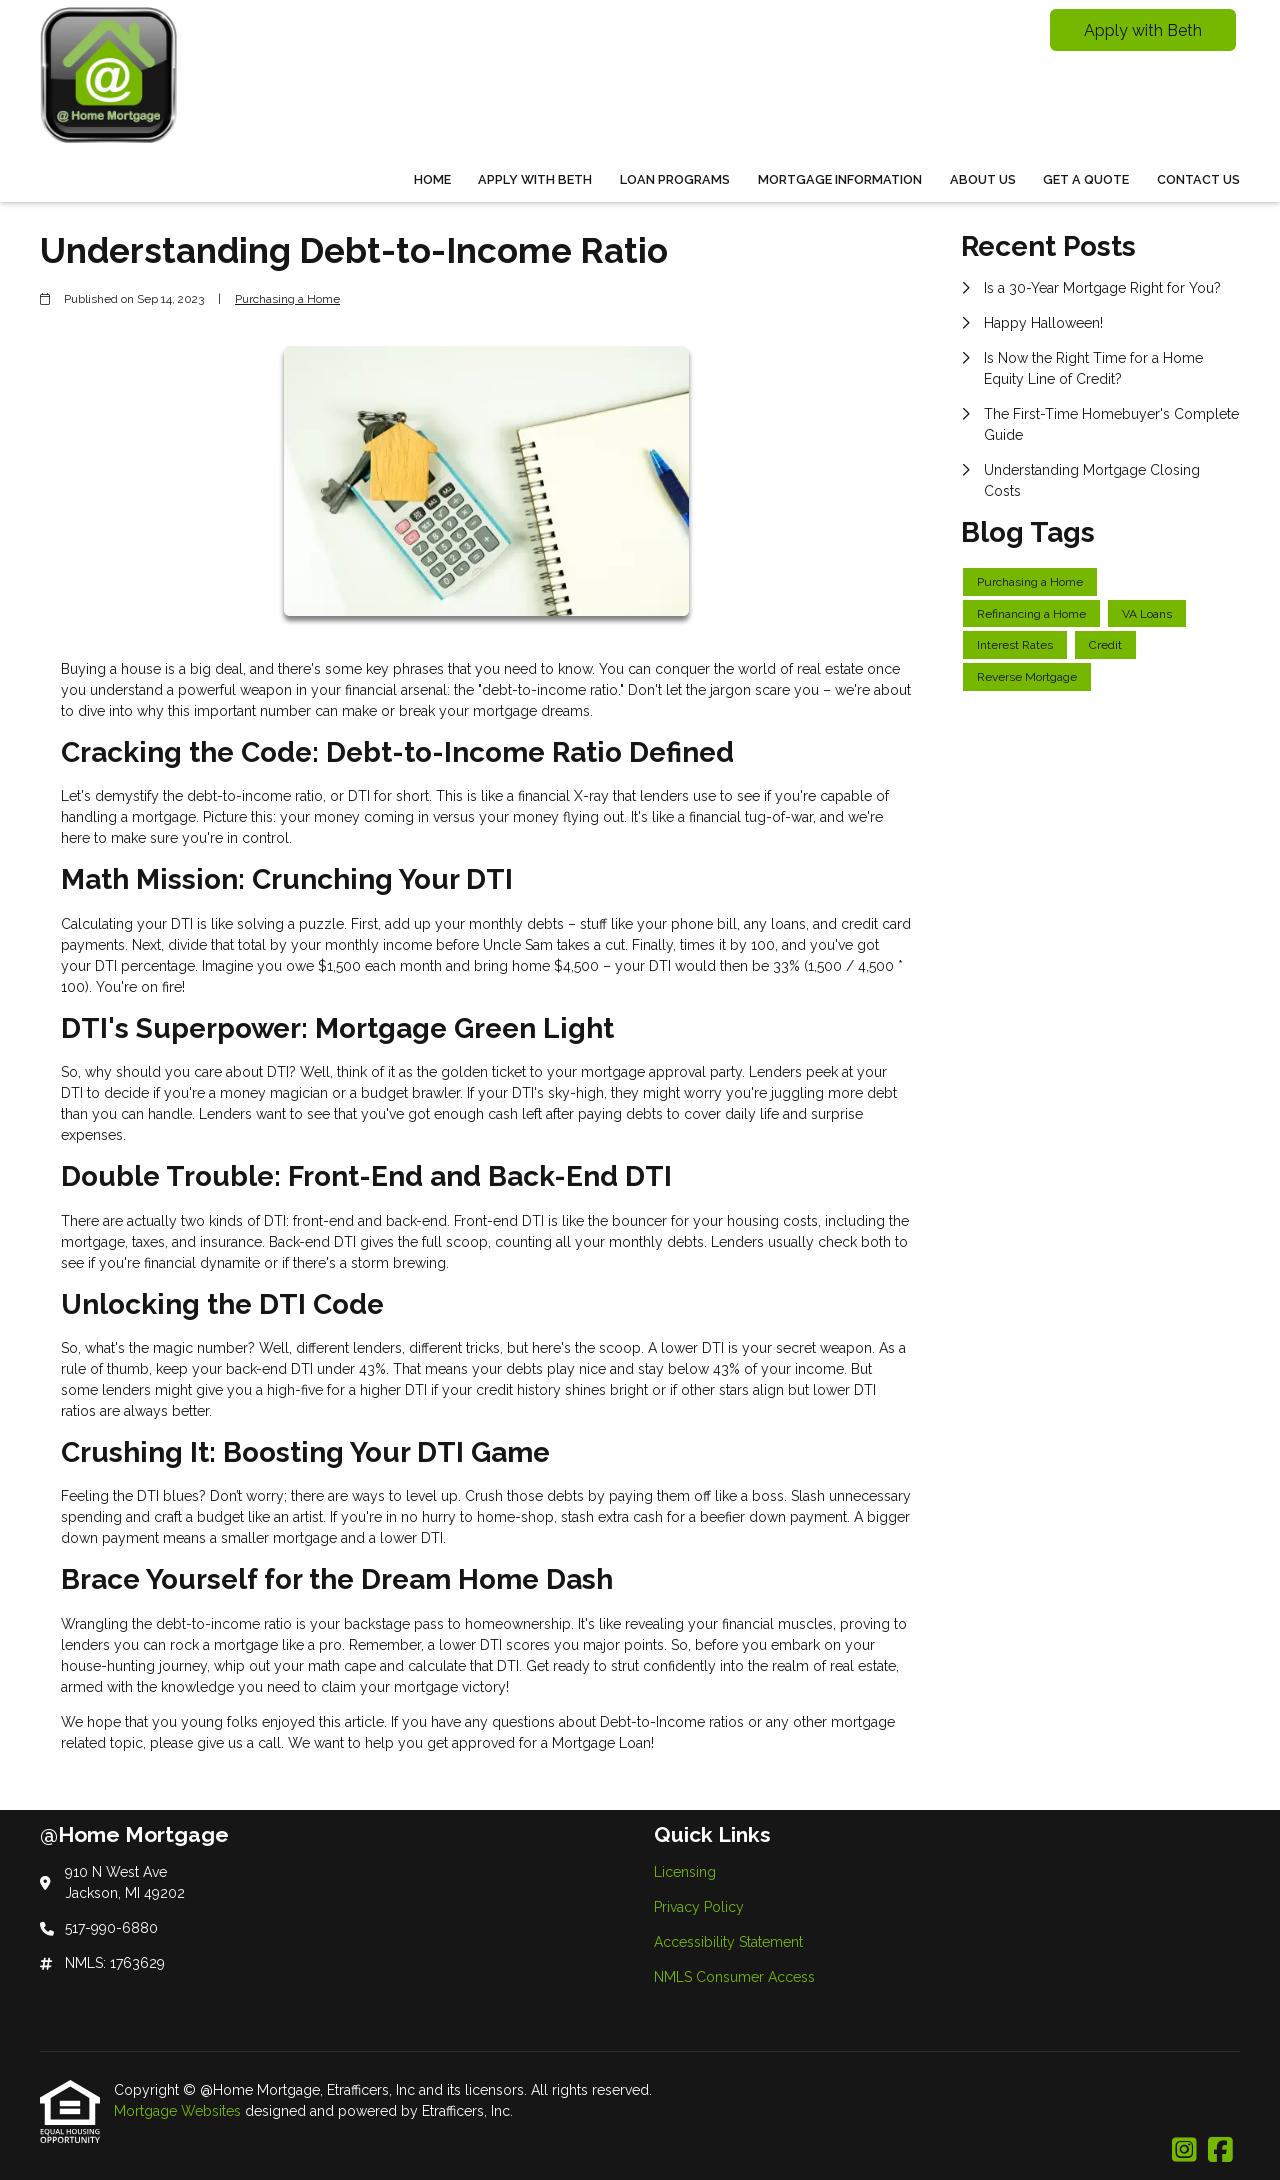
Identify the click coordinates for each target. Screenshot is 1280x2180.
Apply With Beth (535, 179)
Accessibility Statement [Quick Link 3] (728, 1942)
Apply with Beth (1143, 30)
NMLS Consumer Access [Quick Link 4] (734, 1977)
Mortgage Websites (179, 2111)
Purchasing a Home (287, 299)
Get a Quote (1086, 179)
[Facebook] (1220, 2151)
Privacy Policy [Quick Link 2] (699, 1907)
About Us (983, 179)
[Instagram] (1184, 2151)
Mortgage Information (840, 179)
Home (432, 179)
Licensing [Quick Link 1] (685, 1872)
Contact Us (1198, 179)
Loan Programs (675, 179)
